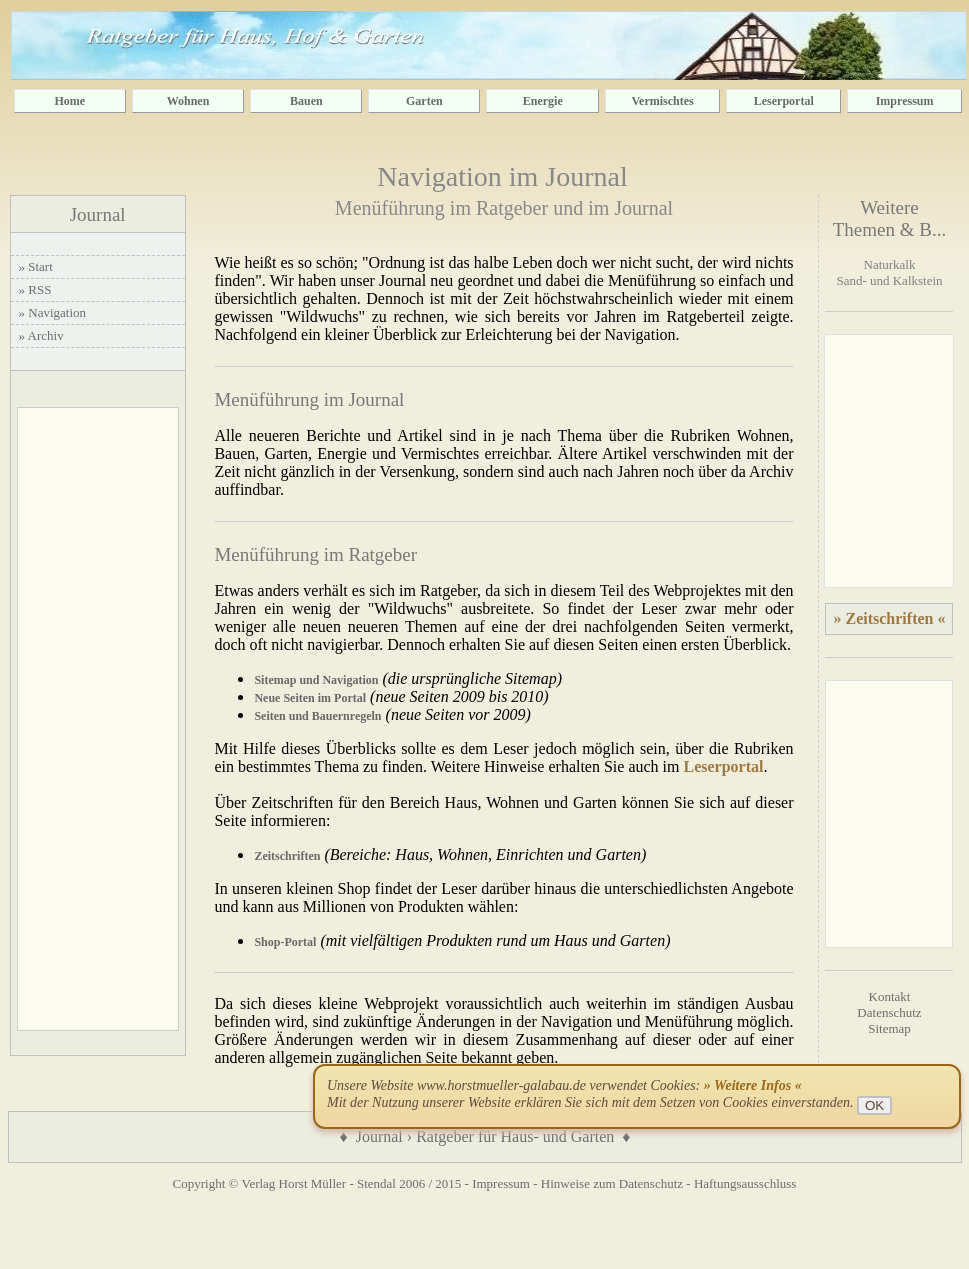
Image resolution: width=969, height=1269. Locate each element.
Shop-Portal (285, 942)
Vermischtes (663, 101)
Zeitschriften (287, 856)
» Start (36, 266)
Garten (424, 101)
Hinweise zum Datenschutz (612, 1183)
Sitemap (889, 1028)
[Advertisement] (98, 719)
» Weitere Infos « (753, 1085)
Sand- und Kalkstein (889, 280)
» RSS (35, 289)
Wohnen (188, 101)
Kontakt (890, 996)
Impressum (905, 101)
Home (69, 101)
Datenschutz (889, 1012)
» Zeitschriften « (889, 618)
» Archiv (41, 335)
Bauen (306, 101)
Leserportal (784, 101)
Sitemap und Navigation (316, 680)
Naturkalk (890, 264)
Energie (543, 101)
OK (874, 1105)
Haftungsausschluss (745, 1183)
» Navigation (53, 312)
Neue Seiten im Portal (310, 698)
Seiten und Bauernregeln (317, 716)
